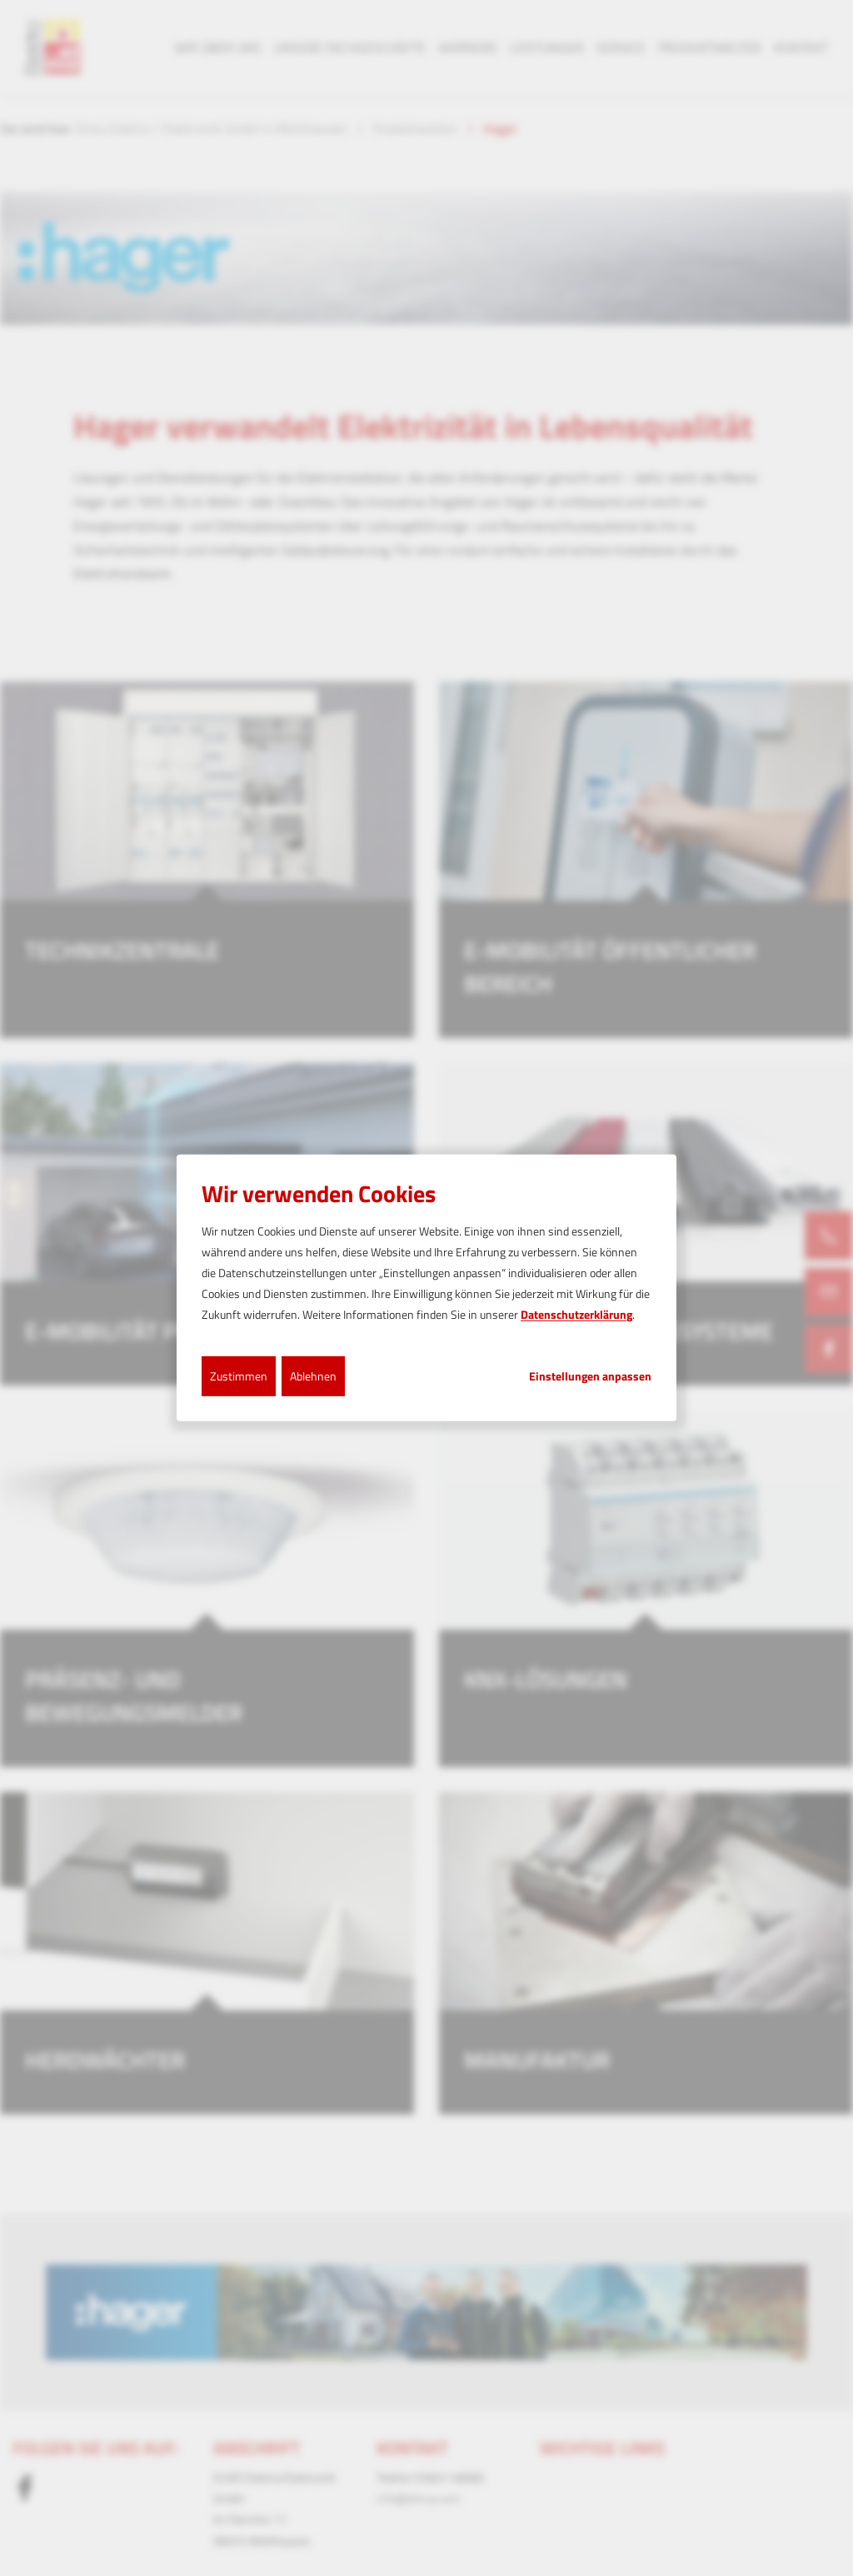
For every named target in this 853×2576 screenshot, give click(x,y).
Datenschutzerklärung (576, 1314)
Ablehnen (313, 1375)
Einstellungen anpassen (590, 1375)
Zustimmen (238, 1375)
